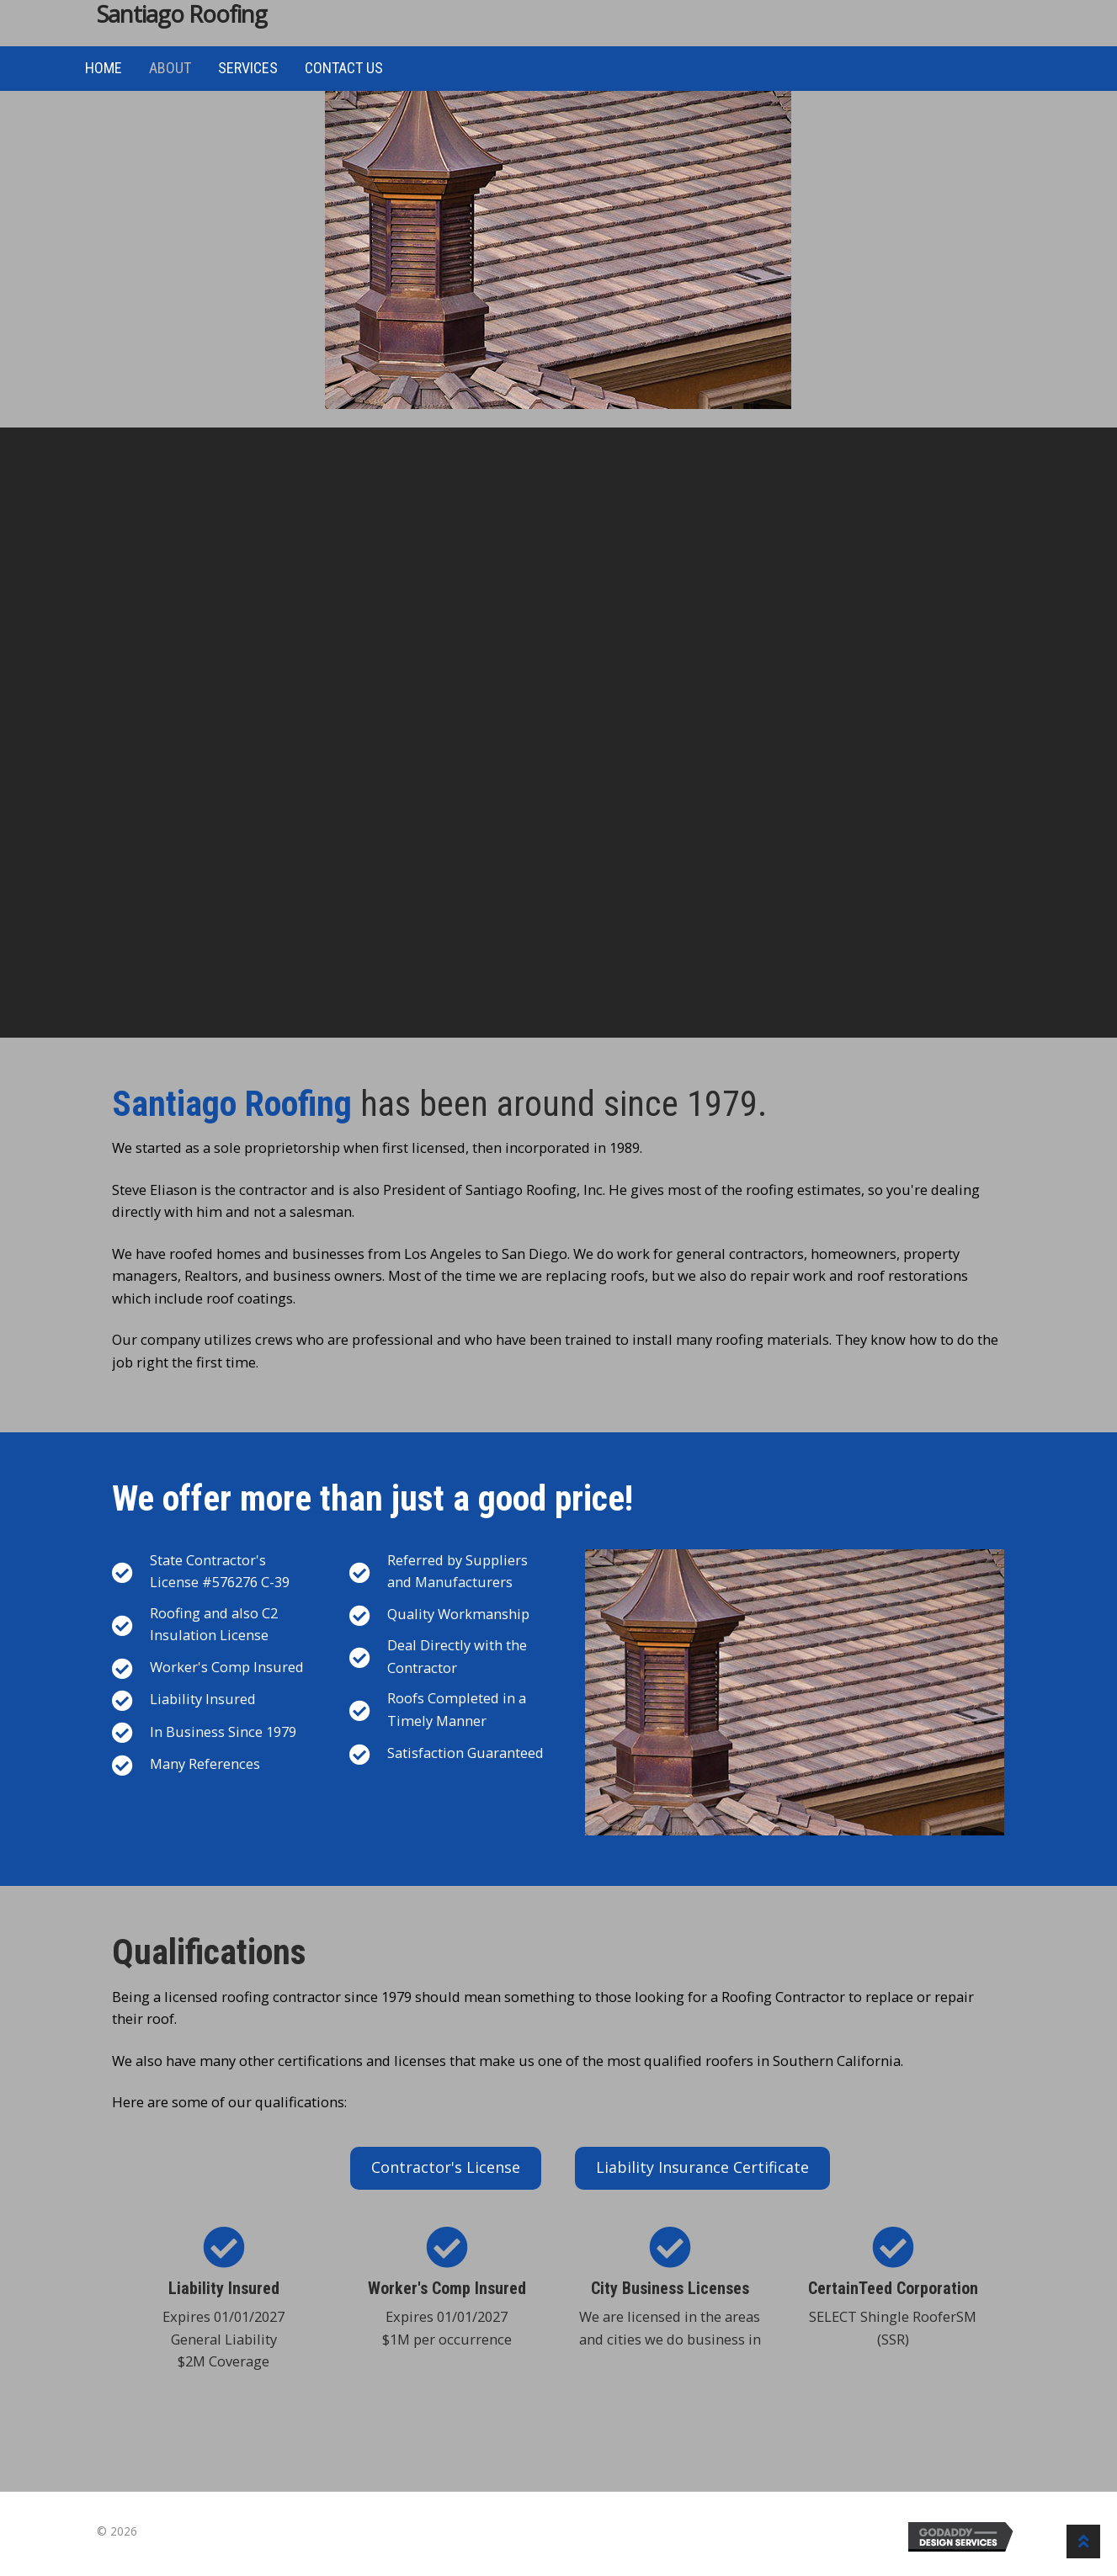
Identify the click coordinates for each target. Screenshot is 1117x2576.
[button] (445, 2168)
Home (103, 68)
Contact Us (344, 68)
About (170, 68)
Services (248, 68)
